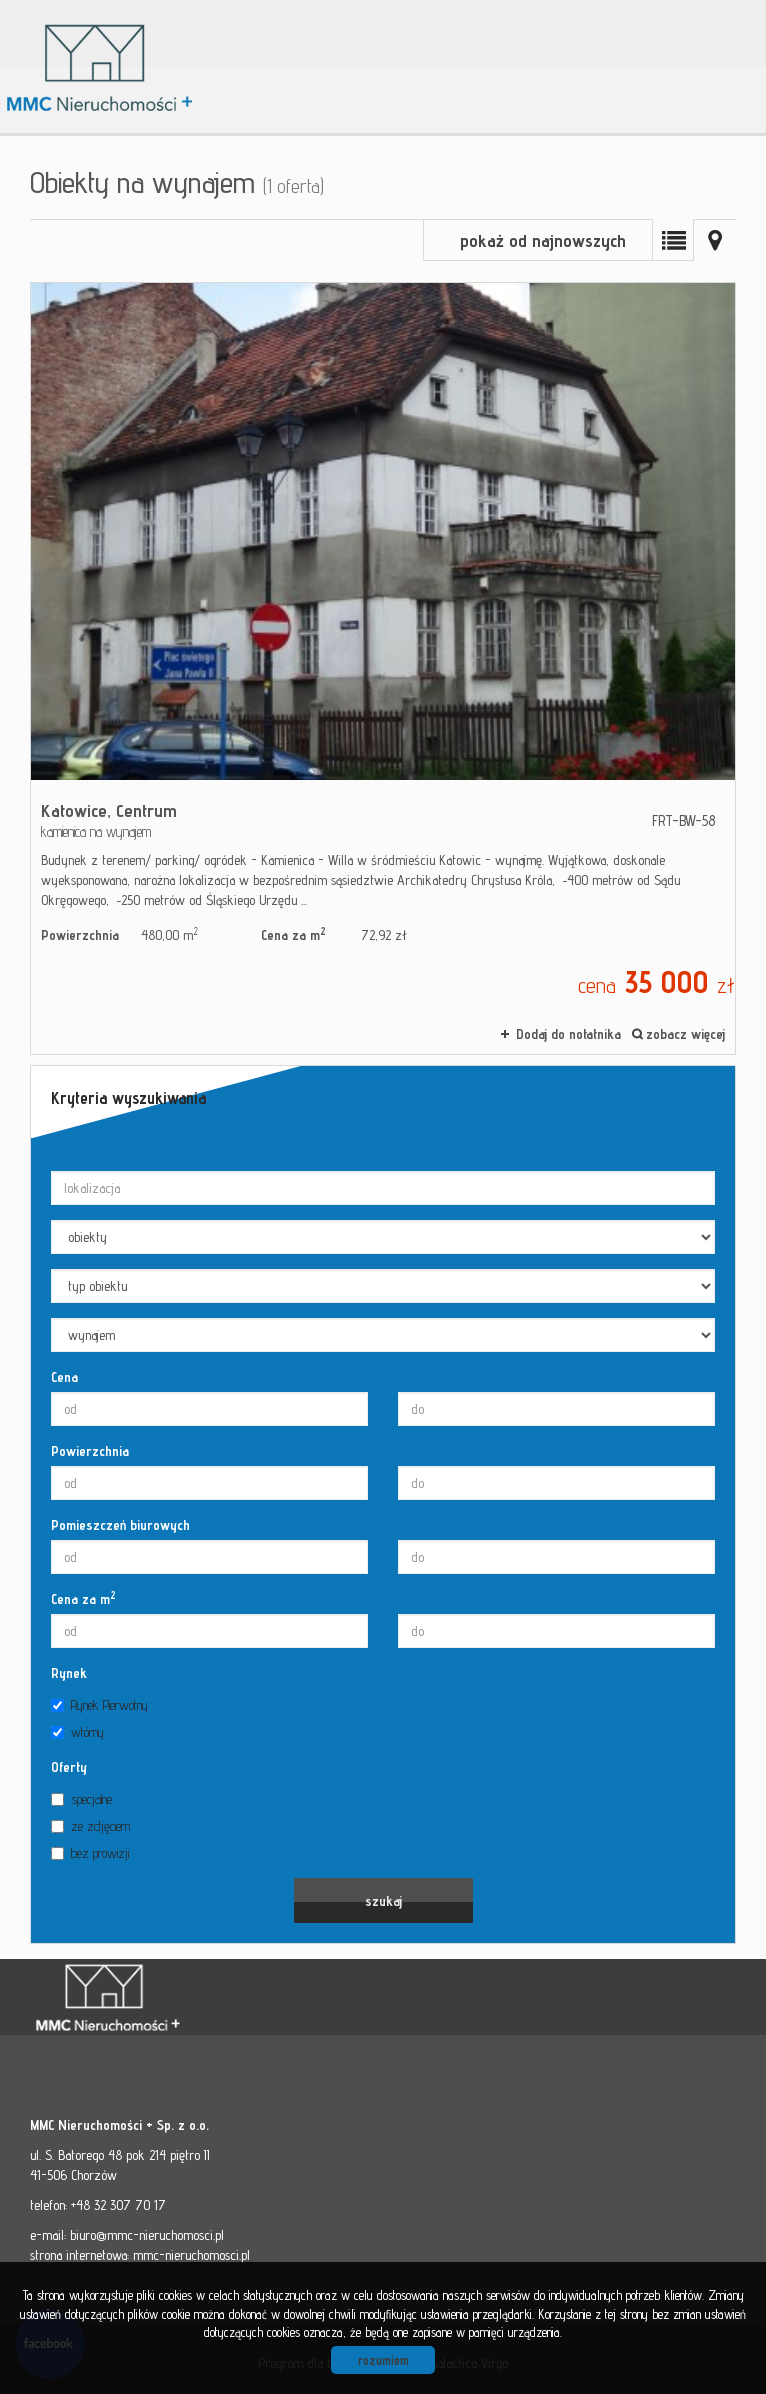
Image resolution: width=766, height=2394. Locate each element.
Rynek (69, 1673)
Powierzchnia (90, 1451)
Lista (673, 240)
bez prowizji (90, 1853)
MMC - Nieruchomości (170, 1998)
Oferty (69, 1767)
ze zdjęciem (90, 1826)
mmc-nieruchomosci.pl (191, 2255)
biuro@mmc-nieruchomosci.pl (147, 2235)
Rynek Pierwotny (99, 1705)
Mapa (715, 240)
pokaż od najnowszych (543, 240)
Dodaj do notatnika (568, 1034)
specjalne (81, 1799)
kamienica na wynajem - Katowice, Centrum (383, 668)
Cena (64, 1377)
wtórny (77, 1732)
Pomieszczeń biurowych (120, 1525)
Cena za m (83, 1598)
